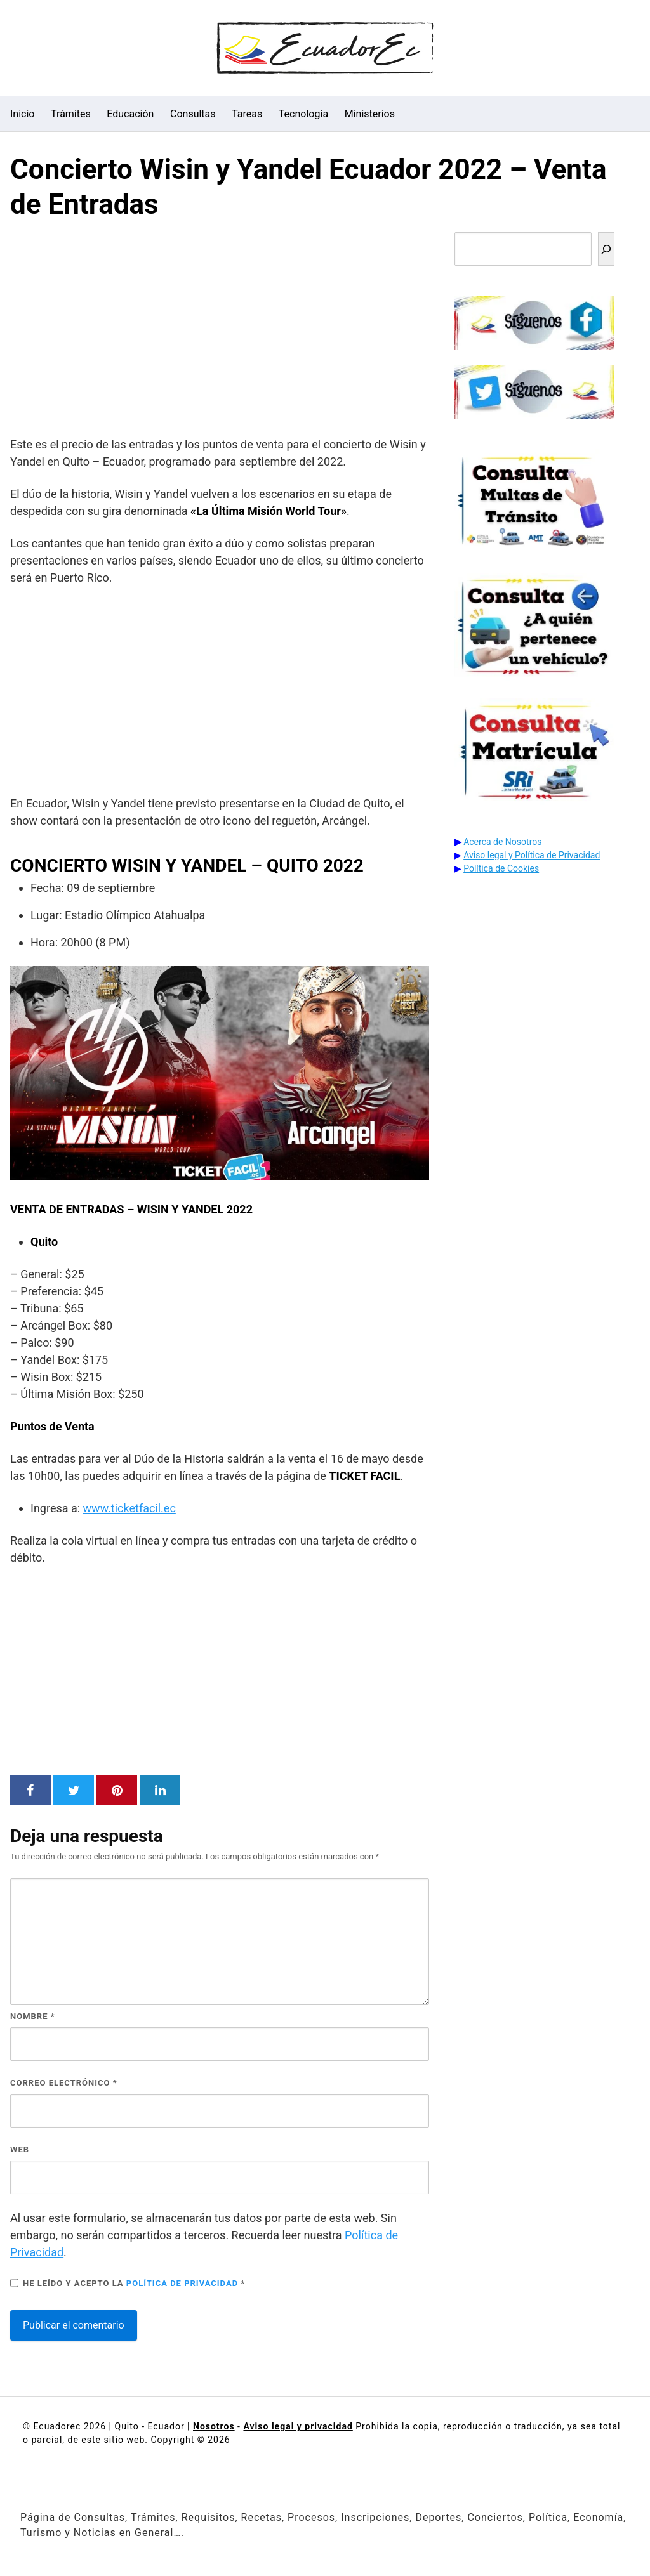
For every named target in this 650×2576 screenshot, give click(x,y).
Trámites (71, 114)
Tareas (247, 114)
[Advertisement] (219, 331)
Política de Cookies (501, 868)
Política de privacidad (183, 2283)
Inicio (22, 114)
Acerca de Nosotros (502, 842)
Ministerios (370, 114)
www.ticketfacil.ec (129, 1508)
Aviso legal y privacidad (297, 2426)
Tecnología (303, 114)
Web (19, 2149)
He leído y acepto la (127, 2283)
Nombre (32, 2016)
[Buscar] (606, 249)
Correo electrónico (63, 2083)
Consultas (193, 114)
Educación (130, 114)
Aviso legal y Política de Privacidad (531, 855)
